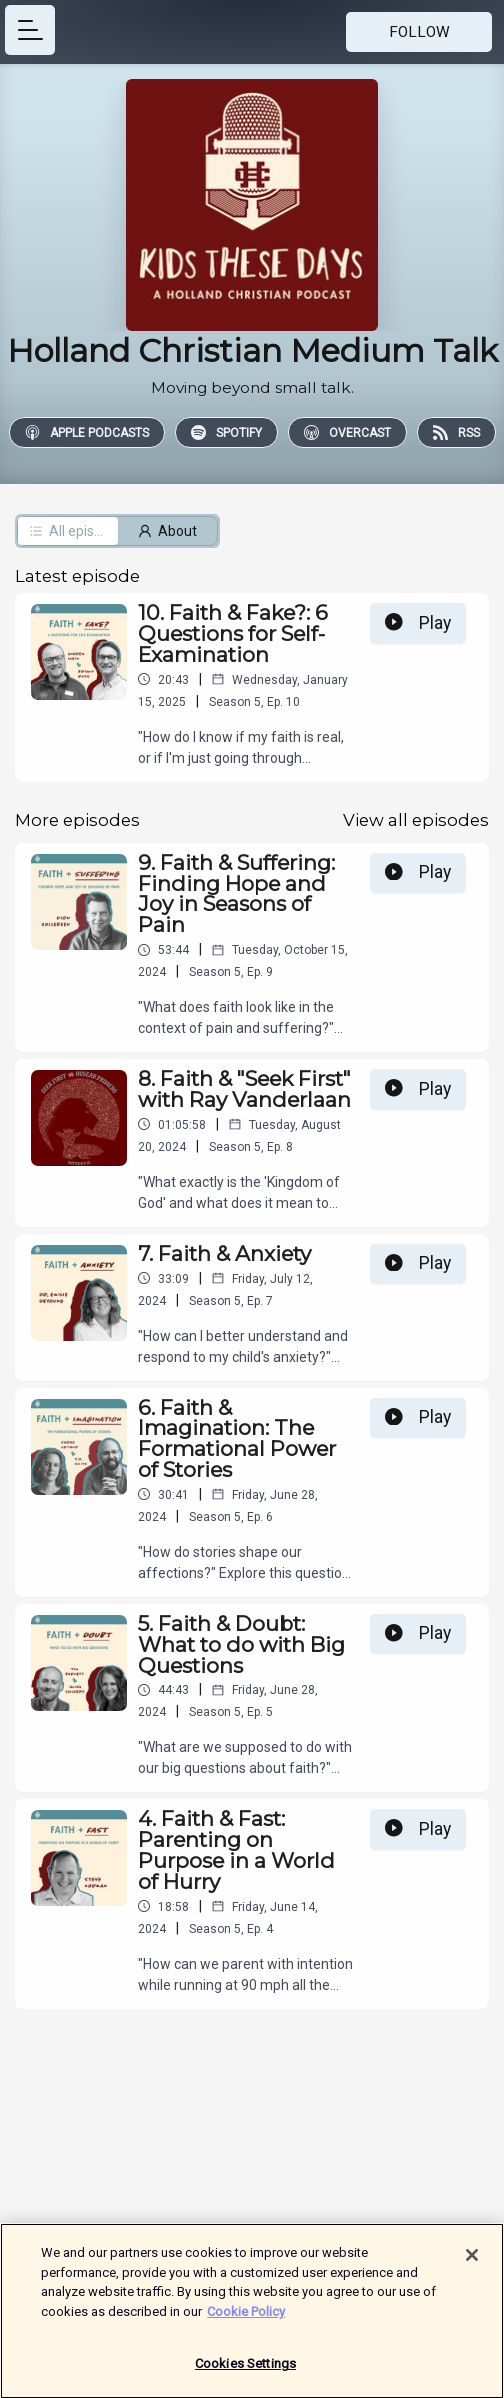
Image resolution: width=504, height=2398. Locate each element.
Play (418, 623)
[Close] (472, 2260)
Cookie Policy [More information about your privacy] (246, 2316)
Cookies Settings (245, 2369)
